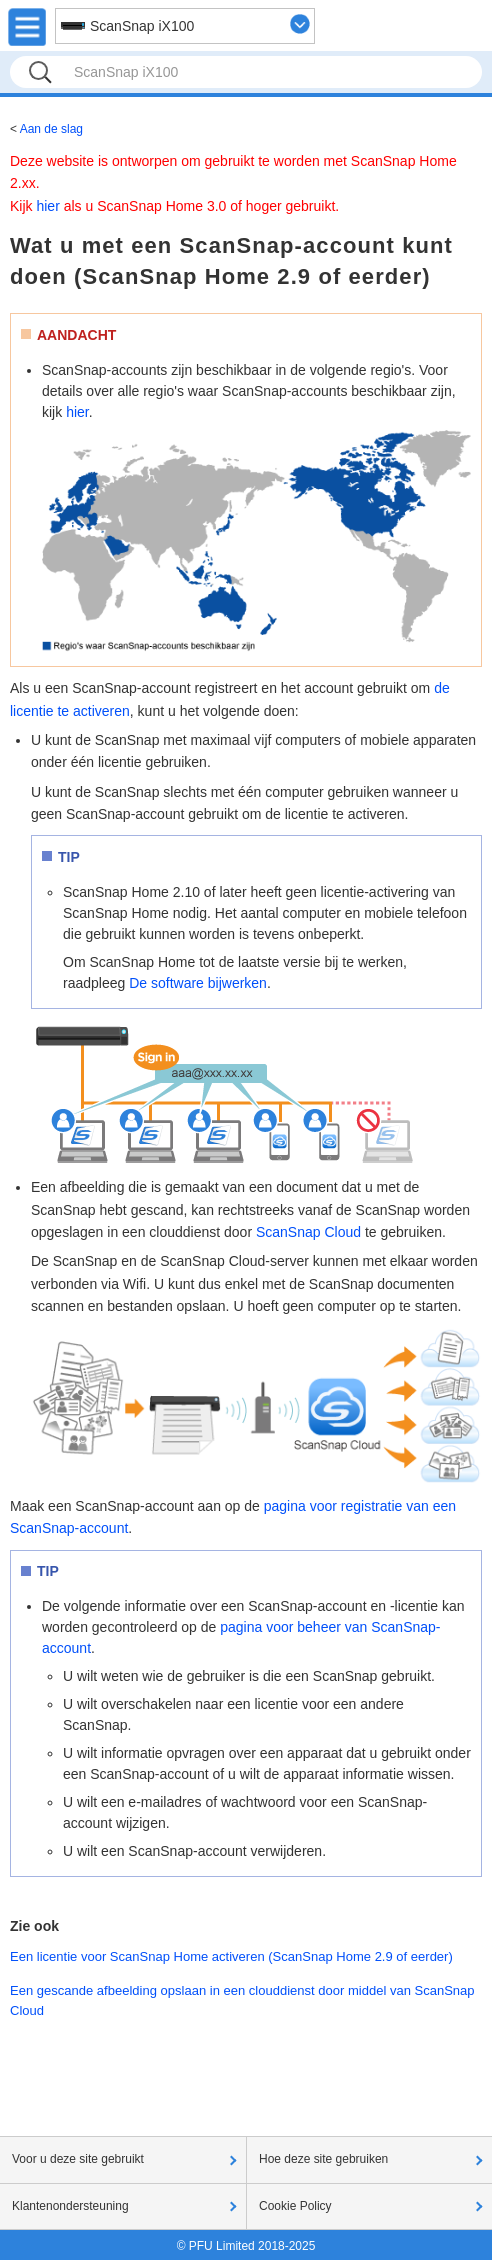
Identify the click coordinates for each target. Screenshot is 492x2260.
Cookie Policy (295, 2206)
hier (47, 206)
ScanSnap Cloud (308, 1232)
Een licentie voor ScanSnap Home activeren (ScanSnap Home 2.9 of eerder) (231, 1956)
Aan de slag (51, 129)
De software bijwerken (198, 983)
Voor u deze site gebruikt (78, 2159)
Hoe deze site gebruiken (323, 2159)
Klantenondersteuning (70, 2206)
